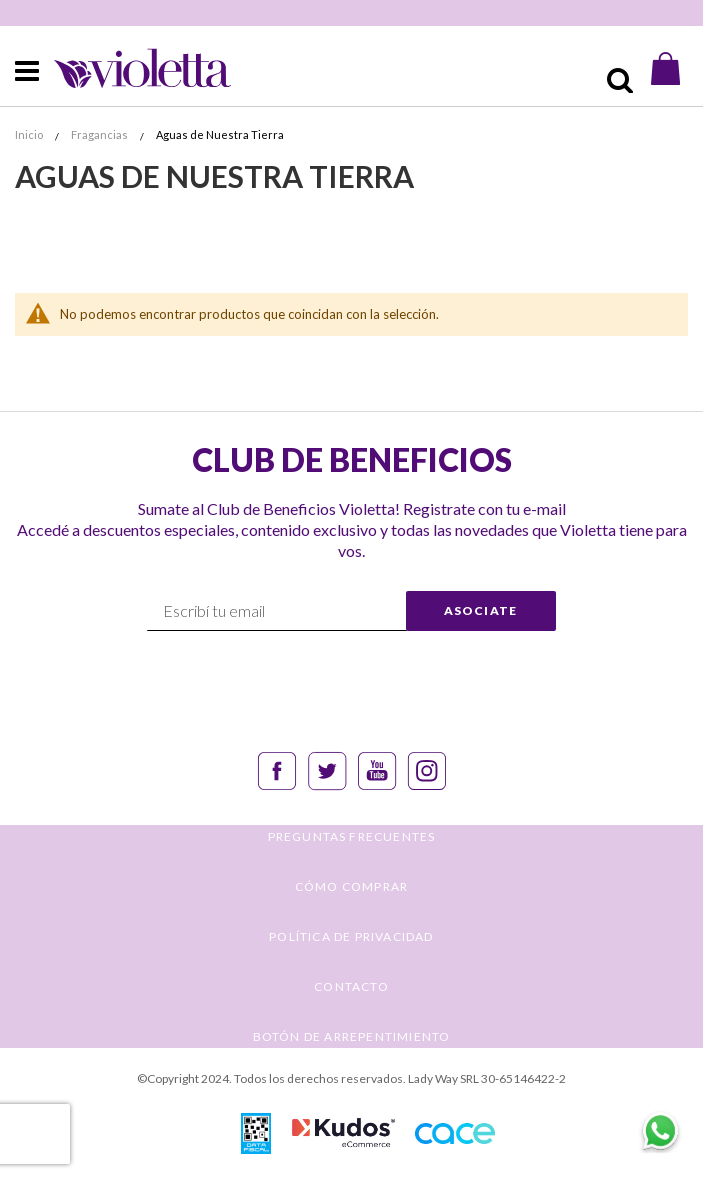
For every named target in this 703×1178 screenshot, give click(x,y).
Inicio (30, 134)
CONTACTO (351, 986)
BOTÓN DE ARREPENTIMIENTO (352, 1036)
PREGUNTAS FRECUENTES (352, 836)
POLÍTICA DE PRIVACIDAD (351, 936)
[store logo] (125, 68)
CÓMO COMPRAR (351, 886)
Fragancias (100, 134)
